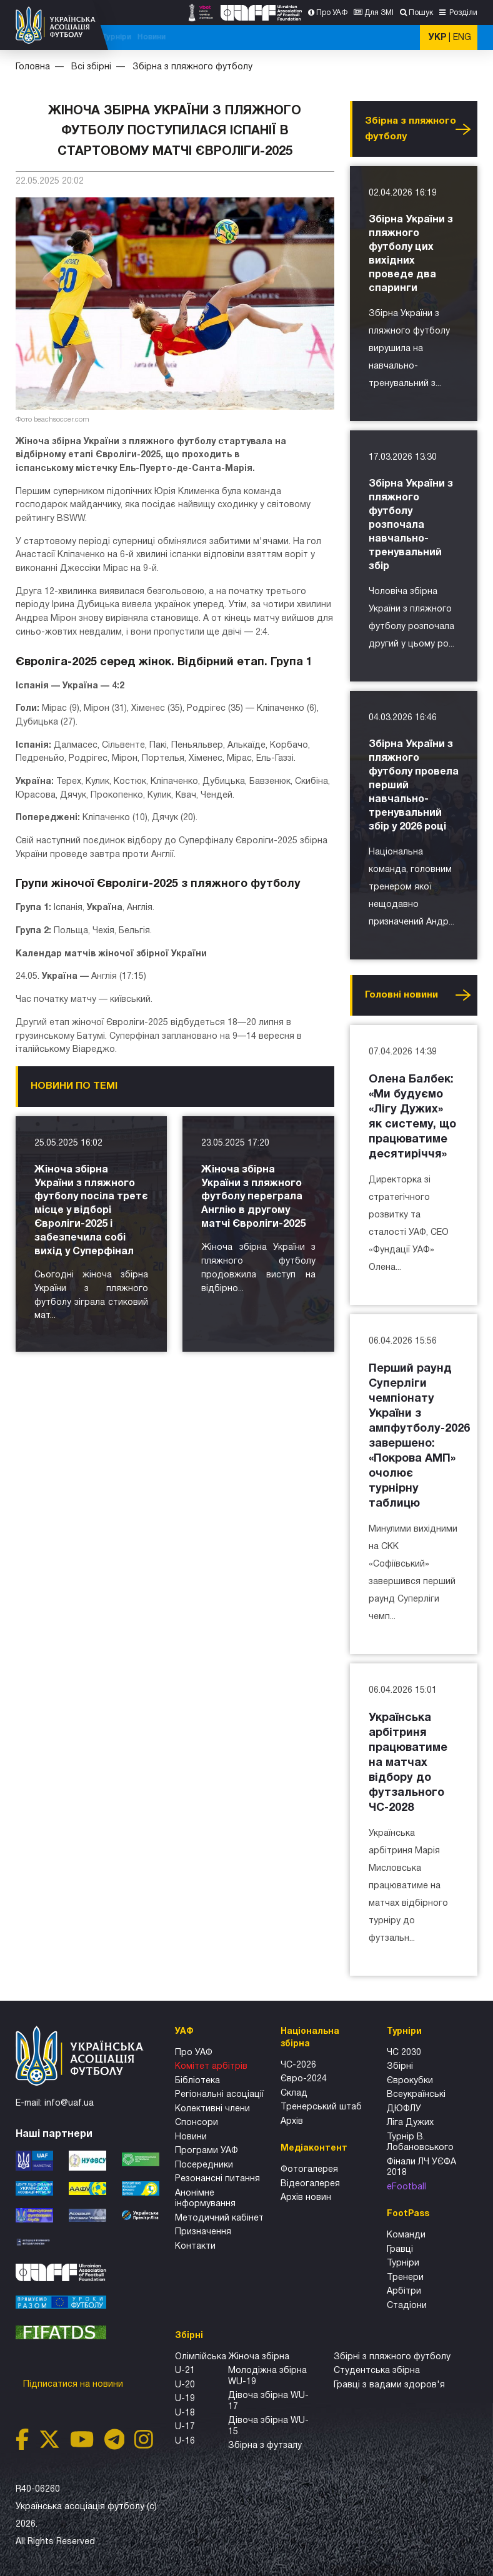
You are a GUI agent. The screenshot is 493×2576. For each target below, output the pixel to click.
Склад (294, 2093)
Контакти (195, 2246)
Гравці (400, 2250)
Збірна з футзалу (265, 2446)
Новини (393, 37)
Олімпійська (200, 2357)
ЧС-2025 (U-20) (182, 37)
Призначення (203, 2232)
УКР (437, 38)
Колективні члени (212, 2109)
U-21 (185, 2371)
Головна (33, 67)
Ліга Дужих (410, 2123)
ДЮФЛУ (404, 2109)
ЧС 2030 (404, 2053)
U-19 (185, 2399)
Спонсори (196, 2123)
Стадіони (407, 2306)
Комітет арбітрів (211, 2067)
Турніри (358, 37)
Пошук (421, 12)
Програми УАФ (206, 2151)
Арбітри (404, 2291)
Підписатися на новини (74, 2384)
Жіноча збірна (258, 2357)
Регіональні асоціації (219, 2095)
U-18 (185, 2413)
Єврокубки (410, 2081)
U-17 (185, 2427)
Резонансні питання (217, 2179)
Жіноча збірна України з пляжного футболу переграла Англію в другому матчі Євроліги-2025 (253, 1197)
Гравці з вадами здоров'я (389, 2385)
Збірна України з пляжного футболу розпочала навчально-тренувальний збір (411, 525)
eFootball (406, 2187)
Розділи (462, 12)
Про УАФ (331, 12)
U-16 (185, 2441)
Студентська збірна (377, 2371)
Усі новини (463, 129)
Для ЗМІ (379, 12)
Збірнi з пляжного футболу (392, 2357)
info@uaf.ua (69, 2103)
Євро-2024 (304, 2079)
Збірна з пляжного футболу (192, 67)
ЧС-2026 (132, 37)
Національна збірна (256, 37)
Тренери (405, 2278)
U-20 (185, 2385)
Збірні (400, 2067)
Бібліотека (197, 2081)
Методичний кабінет (219, 2218)
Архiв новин (306, 2198)
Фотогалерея (309, 2170)
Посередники (204, 2165)
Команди (406, 2235)
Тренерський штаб (321, 2107)
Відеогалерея (310, 2184)
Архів (292, 2122)
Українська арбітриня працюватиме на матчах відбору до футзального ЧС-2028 (408, 1763)
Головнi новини (401, 995)
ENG (462, 38)
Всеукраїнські (416, 2095)
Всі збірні (319, 37)
